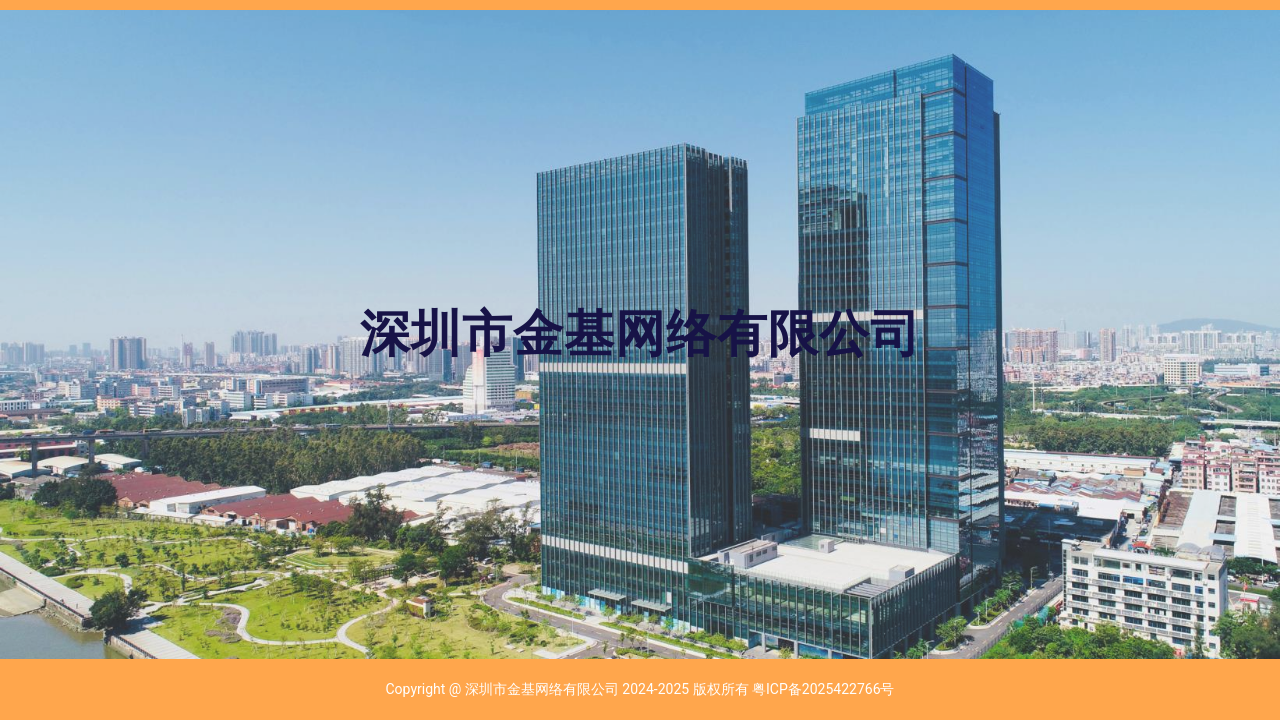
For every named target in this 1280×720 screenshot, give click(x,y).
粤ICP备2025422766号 (823, 689)
